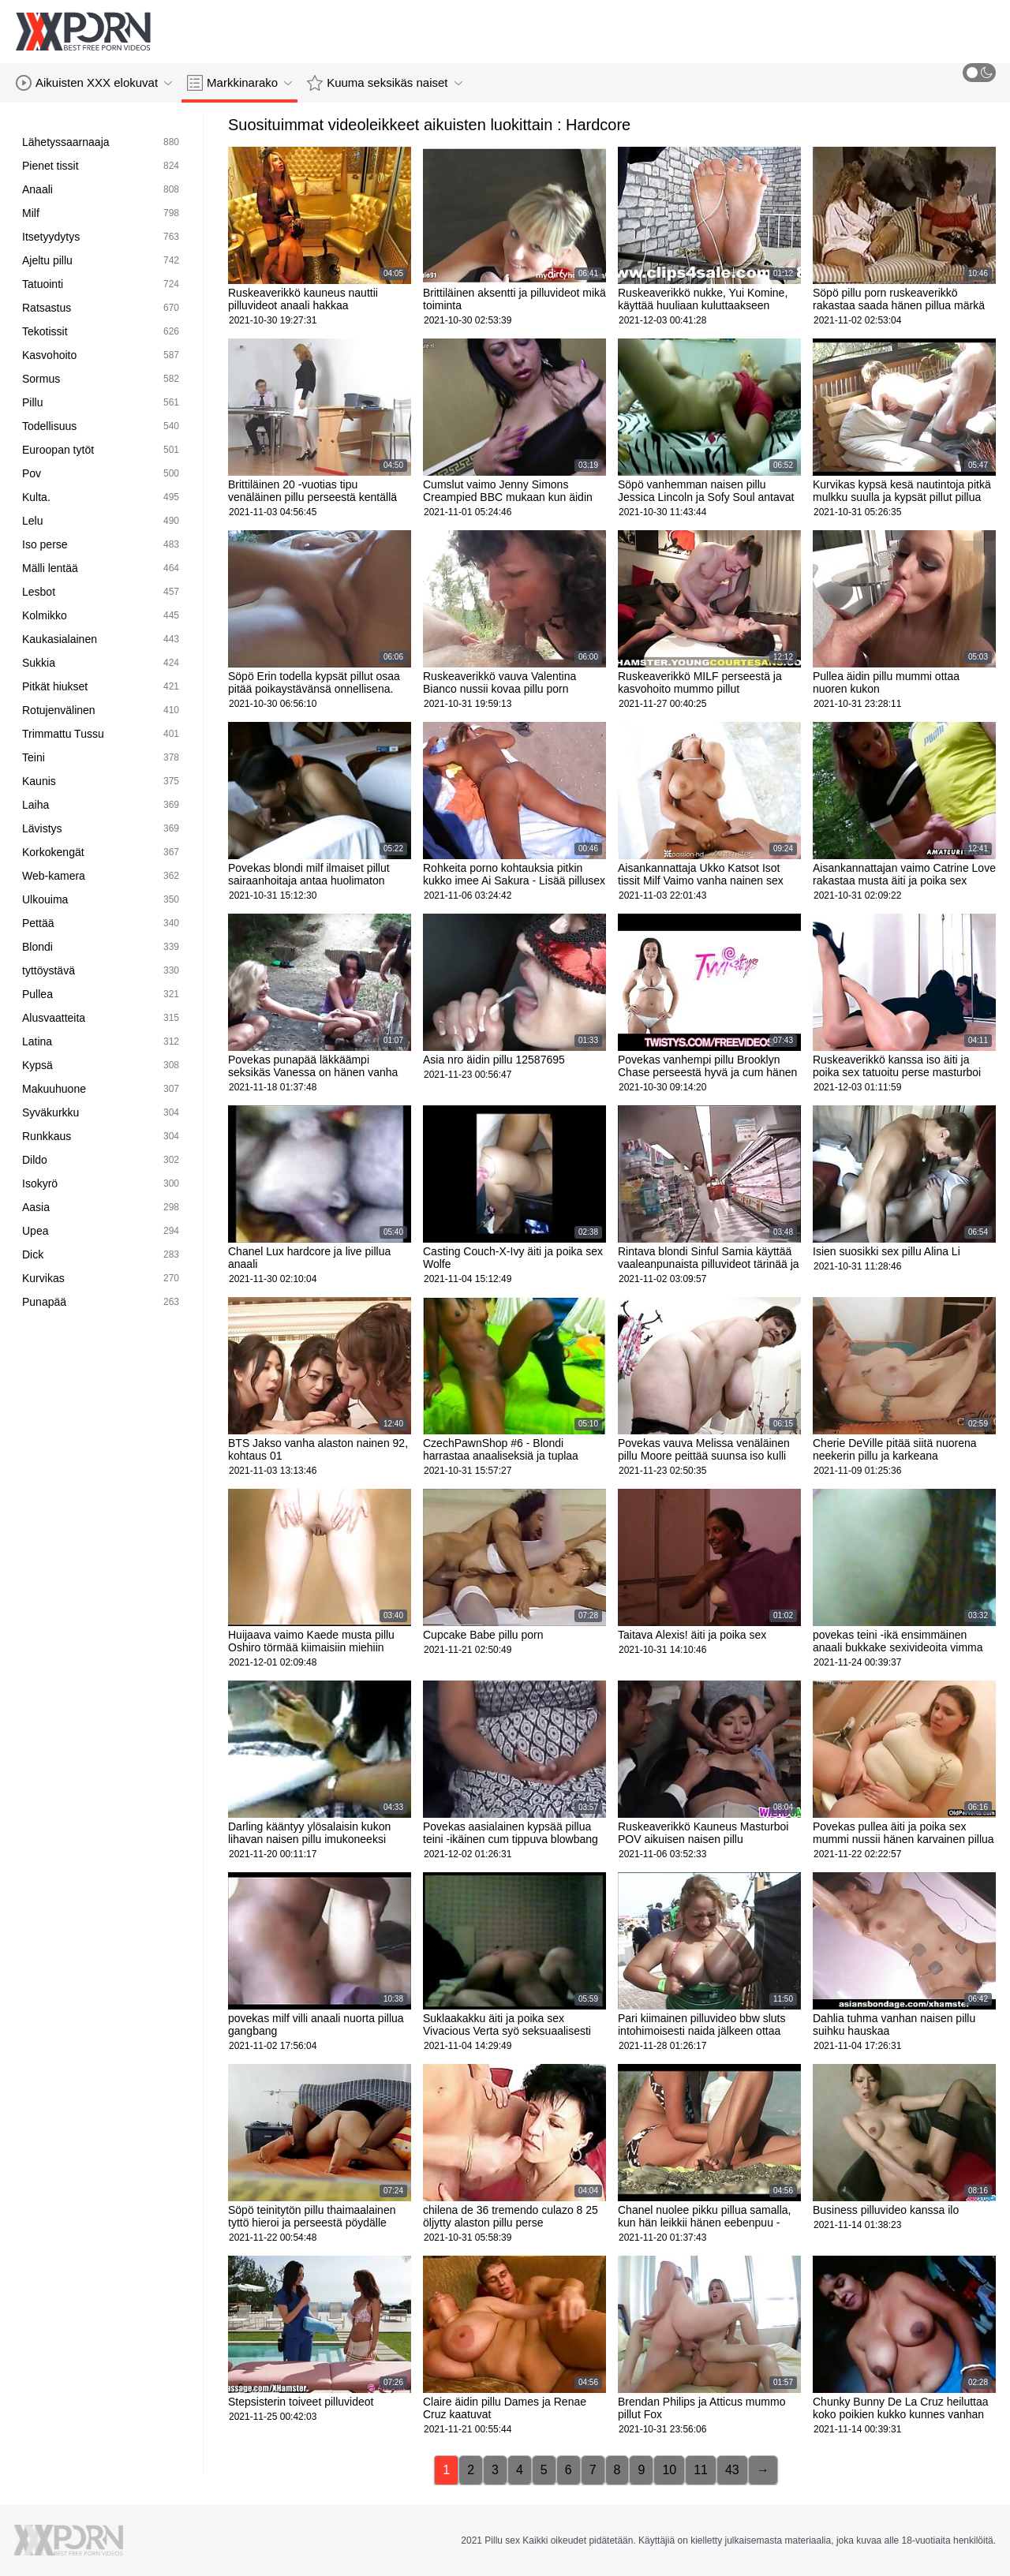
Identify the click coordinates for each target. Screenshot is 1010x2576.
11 (701, 2470)
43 (732, 2470)
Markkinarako (239, 83)
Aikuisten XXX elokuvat (94, 83)
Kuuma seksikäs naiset (384, 83)
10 (669, 2470)
